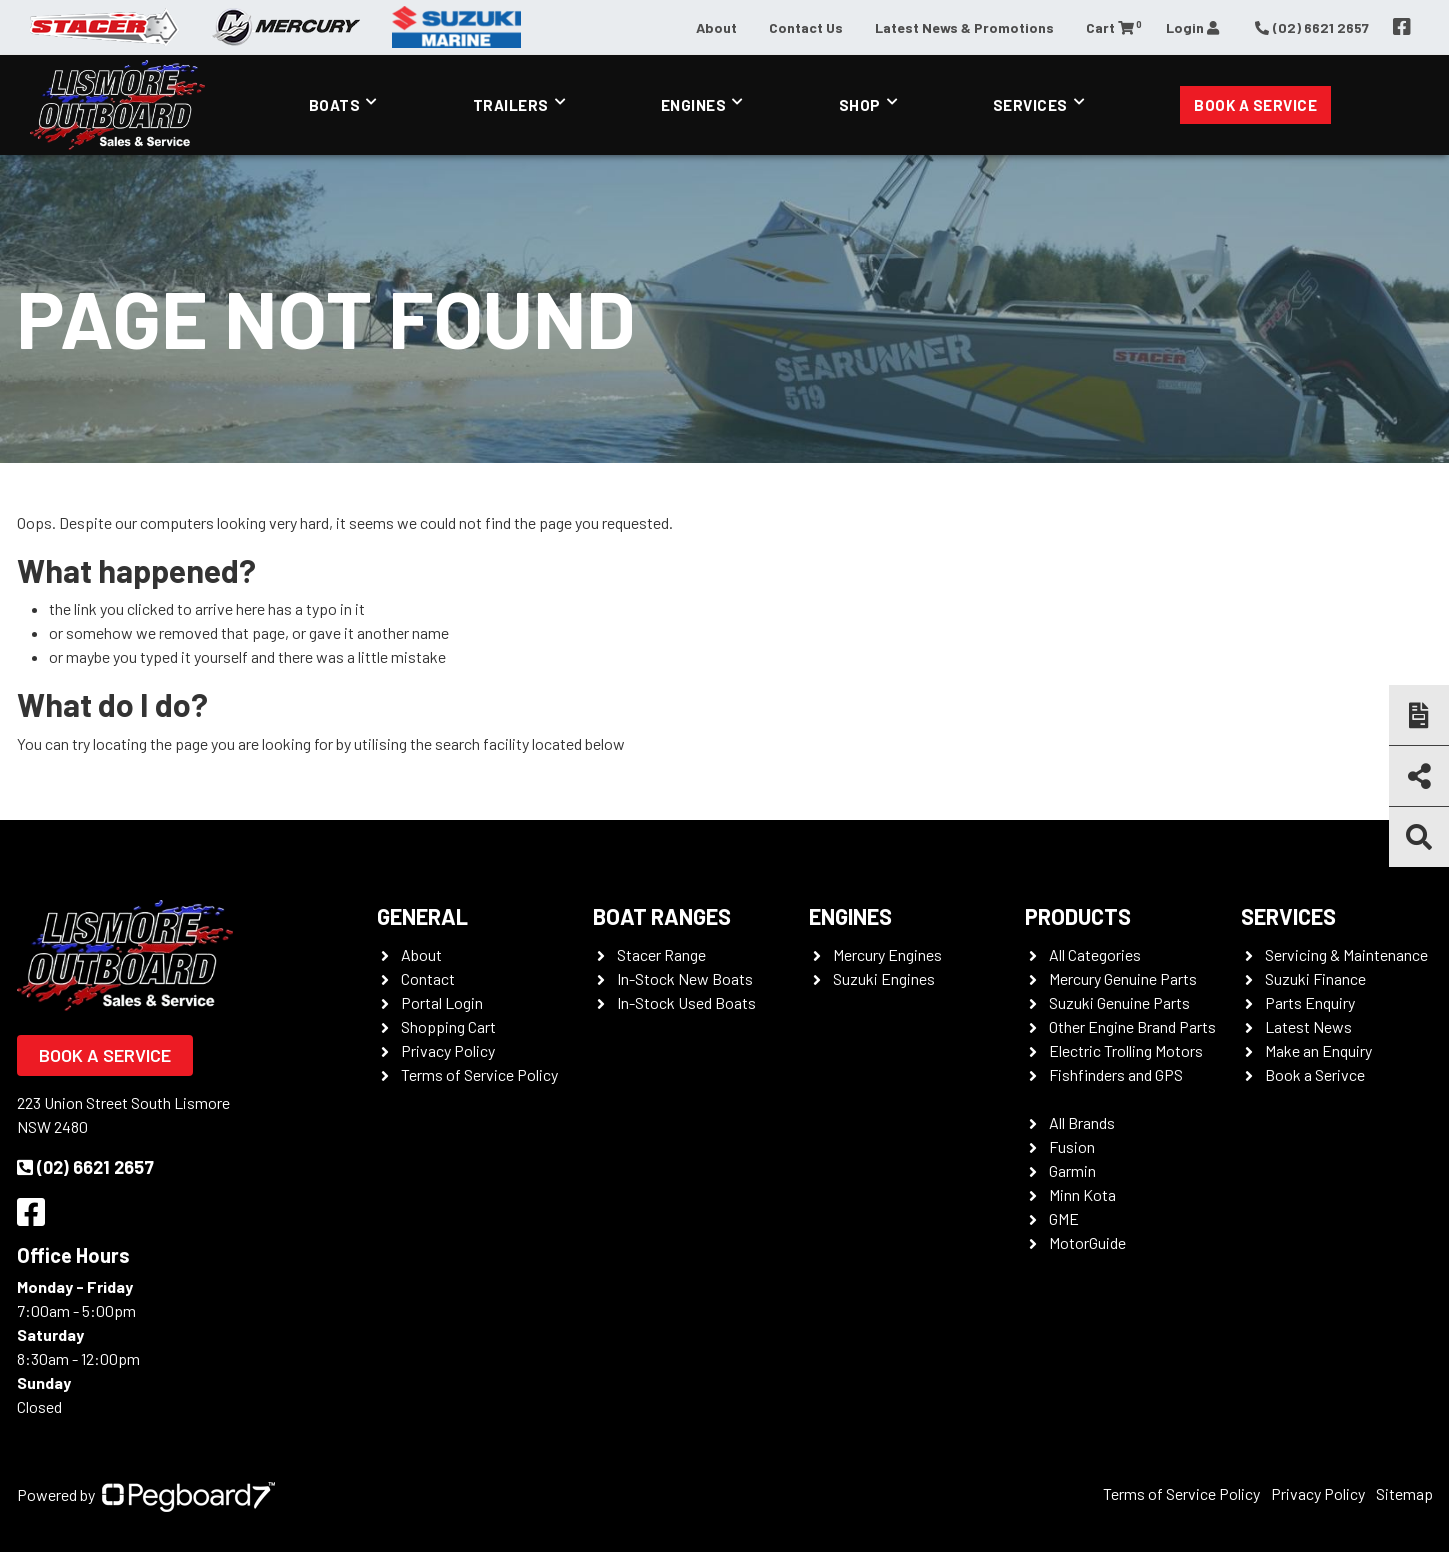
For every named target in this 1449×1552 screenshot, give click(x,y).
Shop (860, 105)
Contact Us (806, 27)
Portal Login (442, 1002)
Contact (428, 978)
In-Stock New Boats (685, 978)
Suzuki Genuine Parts (1119, 1002)
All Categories (1095, 954)
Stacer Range (661, 954)
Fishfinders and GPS (1116, 1074)
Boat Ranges (662, 916)
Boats (335, 105)
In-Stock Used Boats (686, 1002)
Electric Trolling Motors (1126, 1050)
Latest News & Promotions (964, 27)
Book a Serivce (1315, 1074)
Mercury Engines (887, 954)
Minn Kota (1082, 1194)
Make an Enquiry (1318, 1050)
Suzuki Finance (1315, 978)
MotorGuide (1087, 1242)
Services (1030, 105)
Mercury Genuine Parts (1123, 978)
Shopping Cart (448, 1026)
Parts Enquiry (1310, 1002)
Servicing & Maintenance (1346, 954)
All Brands (1082, 1122)
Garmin (1072, 1170)
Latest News (1308, 1026)
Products (1078, 916)
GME (1064, 1218)
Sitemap (1404, 1493)
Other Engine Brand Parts (1132, 1026)
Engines (694, 105)
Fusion (1072, 1146)
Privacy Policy (448, 1050)
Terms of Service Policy (479, 1074)
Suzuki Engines (884, 978)
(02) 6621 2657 (85, 1167)
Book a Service (1255, 105)
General (422, 916)
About (716, 27)
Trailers (511, 105)
